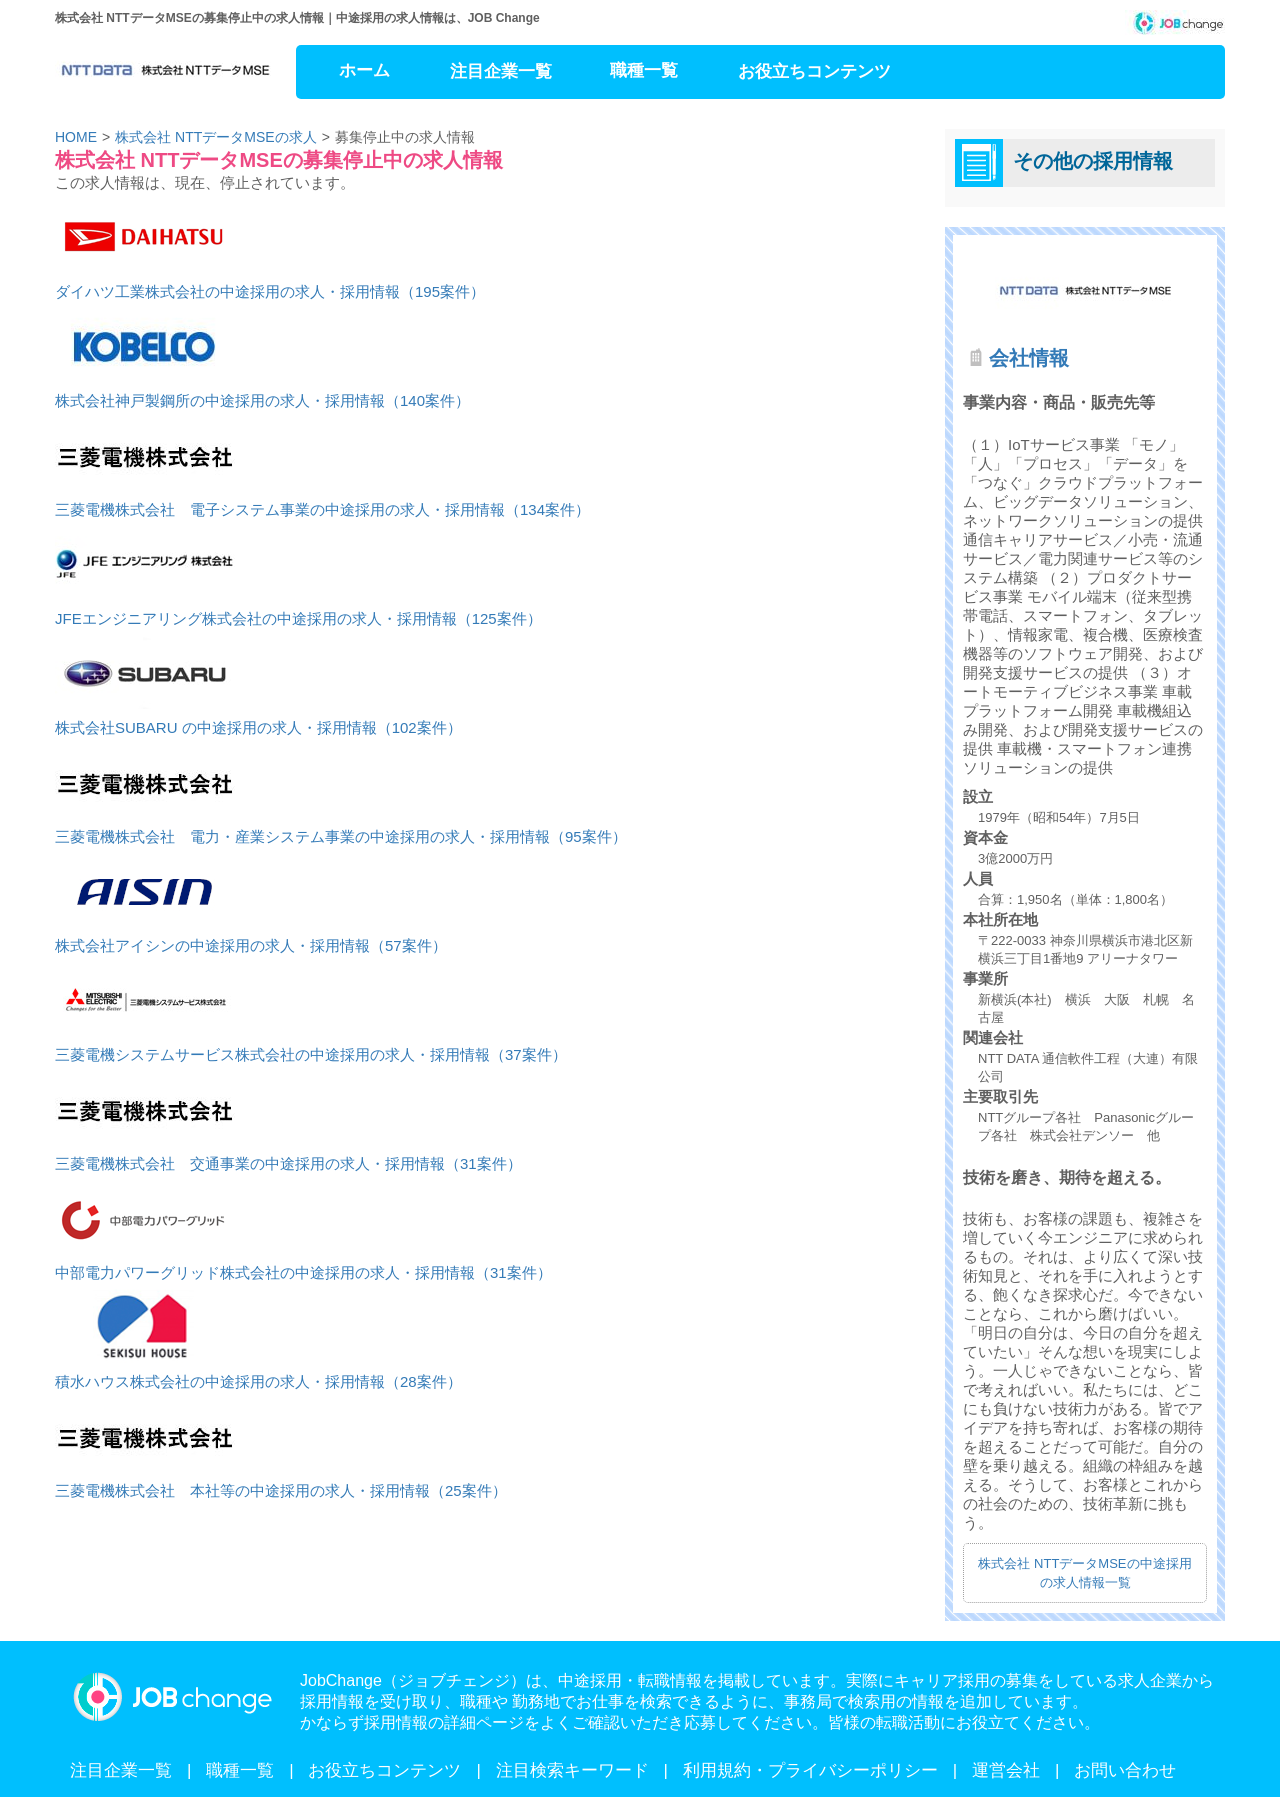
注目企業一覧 (501, 71)
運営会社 (1006, 1770)
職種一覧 (644, 70)
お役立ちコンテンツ (814, 71)
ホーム (364, 70)
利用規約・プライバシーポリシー (810, 1770)
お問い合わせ (1125, 1770)
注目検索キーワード (572, 1770)
